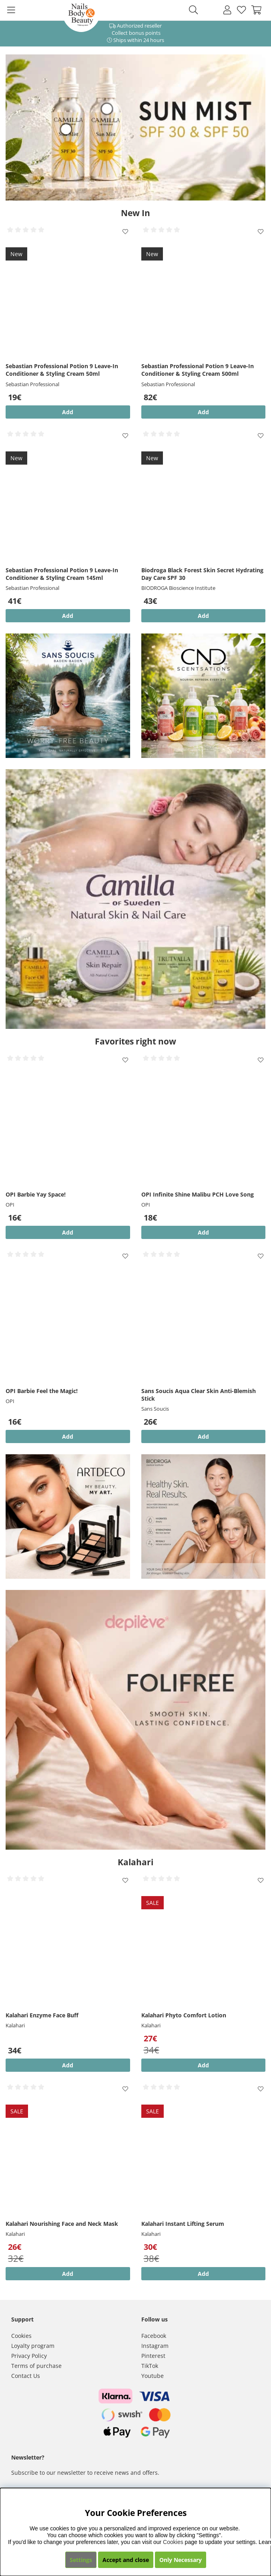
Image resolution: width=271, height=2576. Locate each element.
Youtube (152, 2376)
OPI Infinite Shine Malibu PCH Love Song (197, 1194)
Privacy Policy (29, 2355)
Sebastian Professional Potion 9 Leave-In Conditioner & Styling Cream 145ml (62, 573)
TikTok (149, 2366)
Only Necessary (180, 2560)
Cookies (21, 2335)
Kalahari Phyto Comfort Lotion (183, 2015)
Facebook (153, 2335)
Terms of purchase (36, 2366)
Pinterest (153, 2355)
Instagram (155, 2345)
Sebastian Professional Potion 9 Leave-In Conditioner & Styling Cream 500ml (197, 369)
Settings (81, 2560)
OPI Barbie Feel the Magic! (42, 1391)
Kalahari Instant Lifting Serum (182, 2223)
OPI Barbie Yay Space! (36, 1194)
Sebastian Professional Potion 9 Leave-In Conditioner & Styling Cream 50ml (62, 369)
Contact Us (25, 2376)
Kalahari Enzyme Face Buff (42, 2015)
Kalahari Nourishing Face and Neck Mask (62, 2223)
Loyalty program (32, 2345)
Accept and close (125, 2560)
